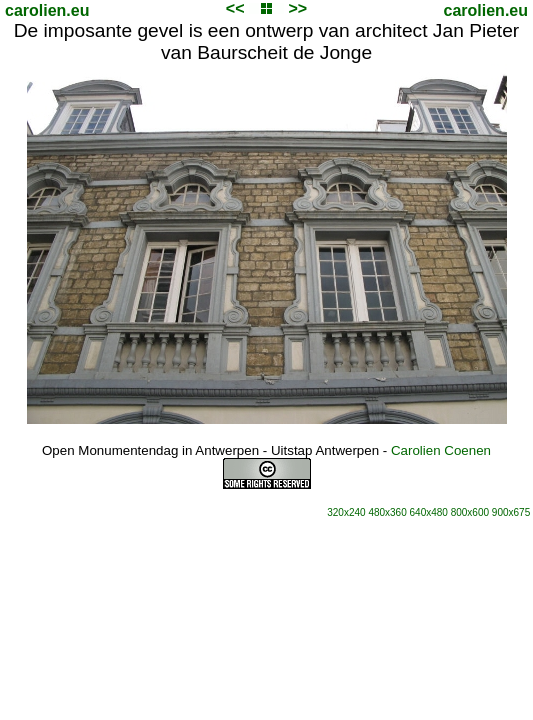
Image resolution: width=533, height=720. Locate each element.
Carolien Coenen (441, 450)
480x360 (387, 512)
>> (297, 8)
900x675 (511, 512)
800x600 (470, 512)
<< (235, 8)
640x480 (429, 512)
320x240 (346, 512)
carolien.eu (47, 10)
